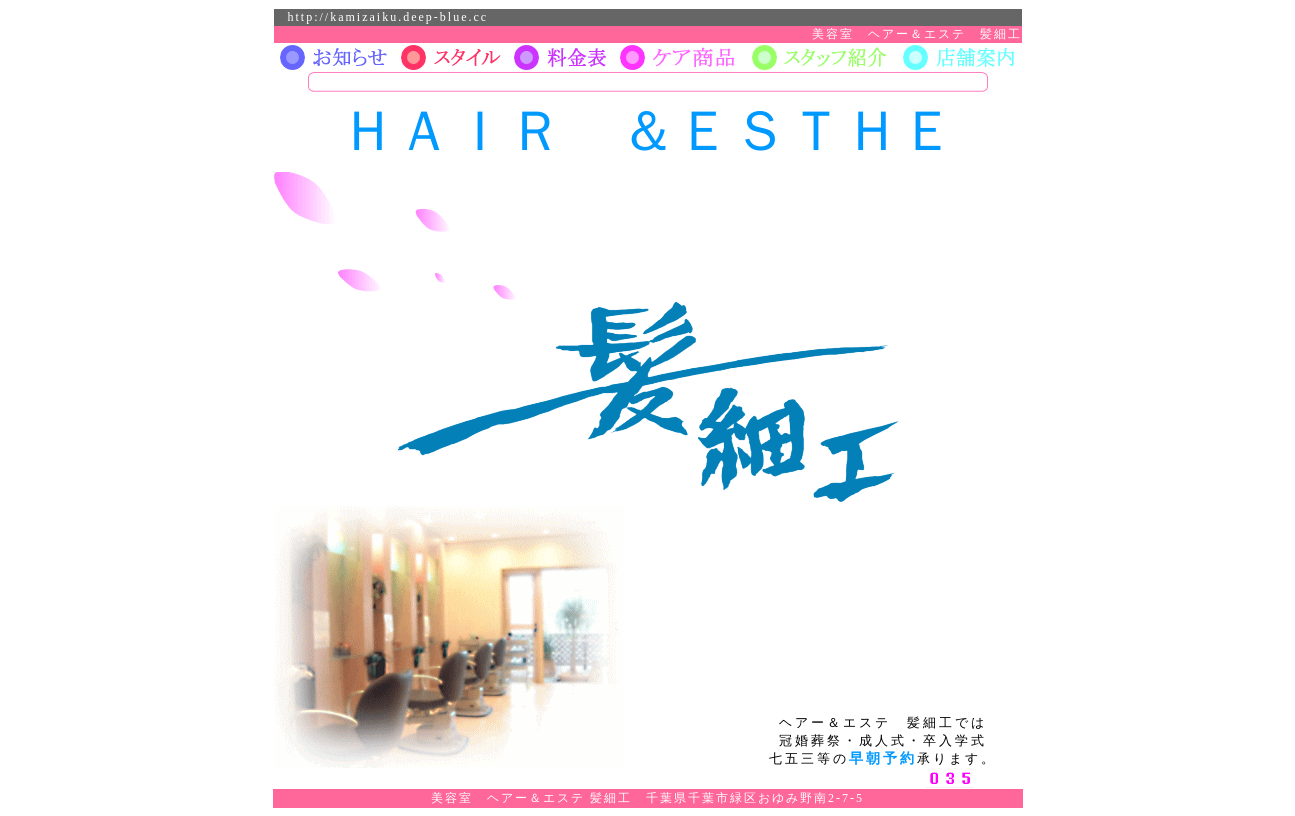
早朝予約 (883, 758)
